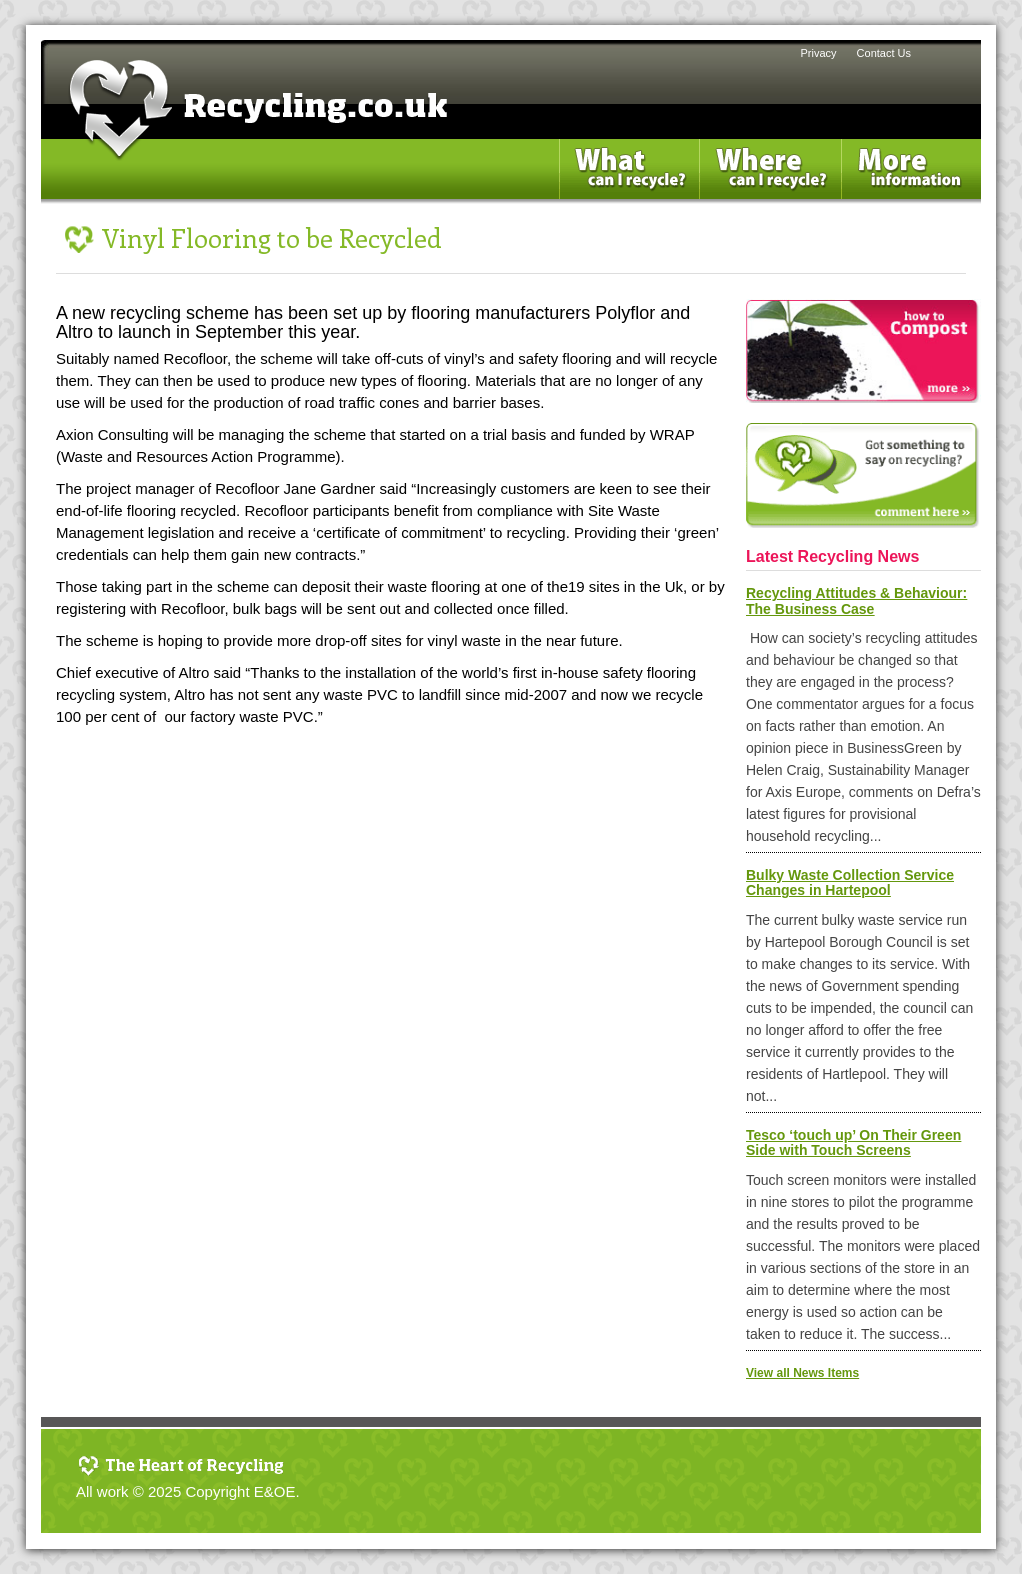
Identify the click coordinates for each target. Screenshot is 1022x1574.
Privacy (819, 53)
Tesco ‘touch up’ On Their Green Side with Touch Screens (853, 1142)
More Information (924, 149)
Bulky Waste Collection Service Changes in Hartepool (850, 882)
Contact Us (884, 53)
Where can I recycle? (775, 149)
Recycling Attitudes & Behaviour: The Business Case (856, 600)
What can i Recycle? (635, 149)
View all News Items (802, 1373)
